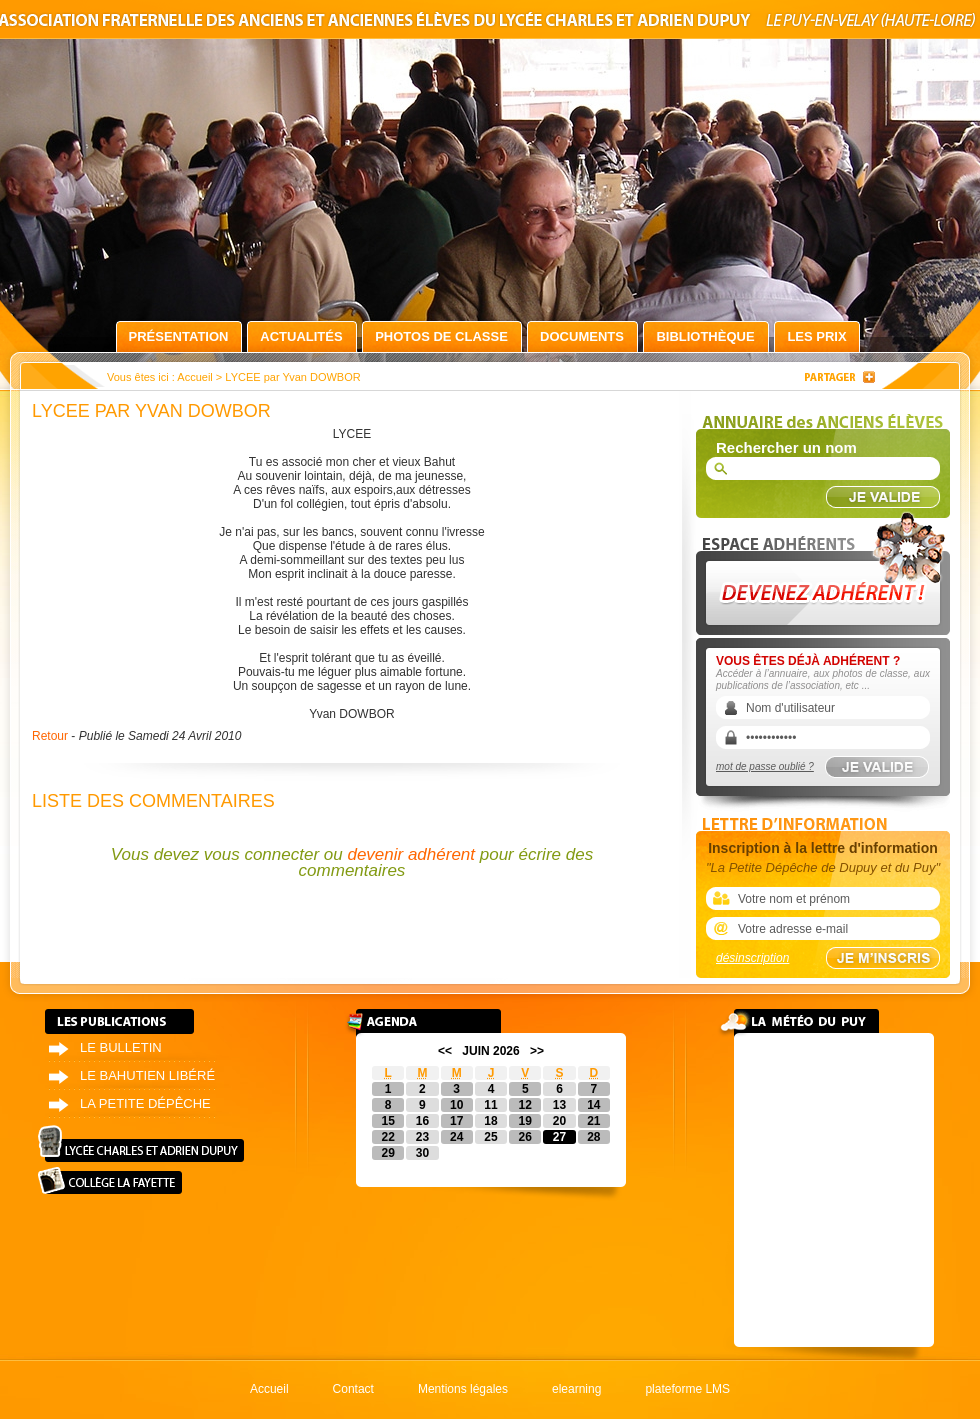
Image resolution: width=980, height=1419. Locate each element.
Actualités (301, 336)
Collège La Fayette (110, 1180)
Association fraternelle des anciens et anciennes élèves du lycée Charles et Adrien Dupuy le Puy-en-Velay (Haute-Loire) (490, 23)
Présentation (179, 336)
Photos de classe (441, 336)
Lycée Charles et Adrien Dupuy (141, 1143)
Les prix (816, 336)
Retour (50, 736)
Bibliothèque (705, 336)
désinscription (752, 958)
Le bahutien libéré (147, 1075)
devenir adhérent (411, 854)
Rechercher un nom (786, 447)
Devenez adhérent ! (826, 568)
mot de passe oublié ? (765, 766)
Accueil (194, 377)
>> (537, 1051)
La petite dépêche (145, 1103)
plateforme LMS (687, 1389)
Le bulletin (121, 1047)
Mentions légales (463, 1389)
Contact (353, 1389)
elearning (576, 1389)
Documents (582, 336)
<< (445, 1051)
